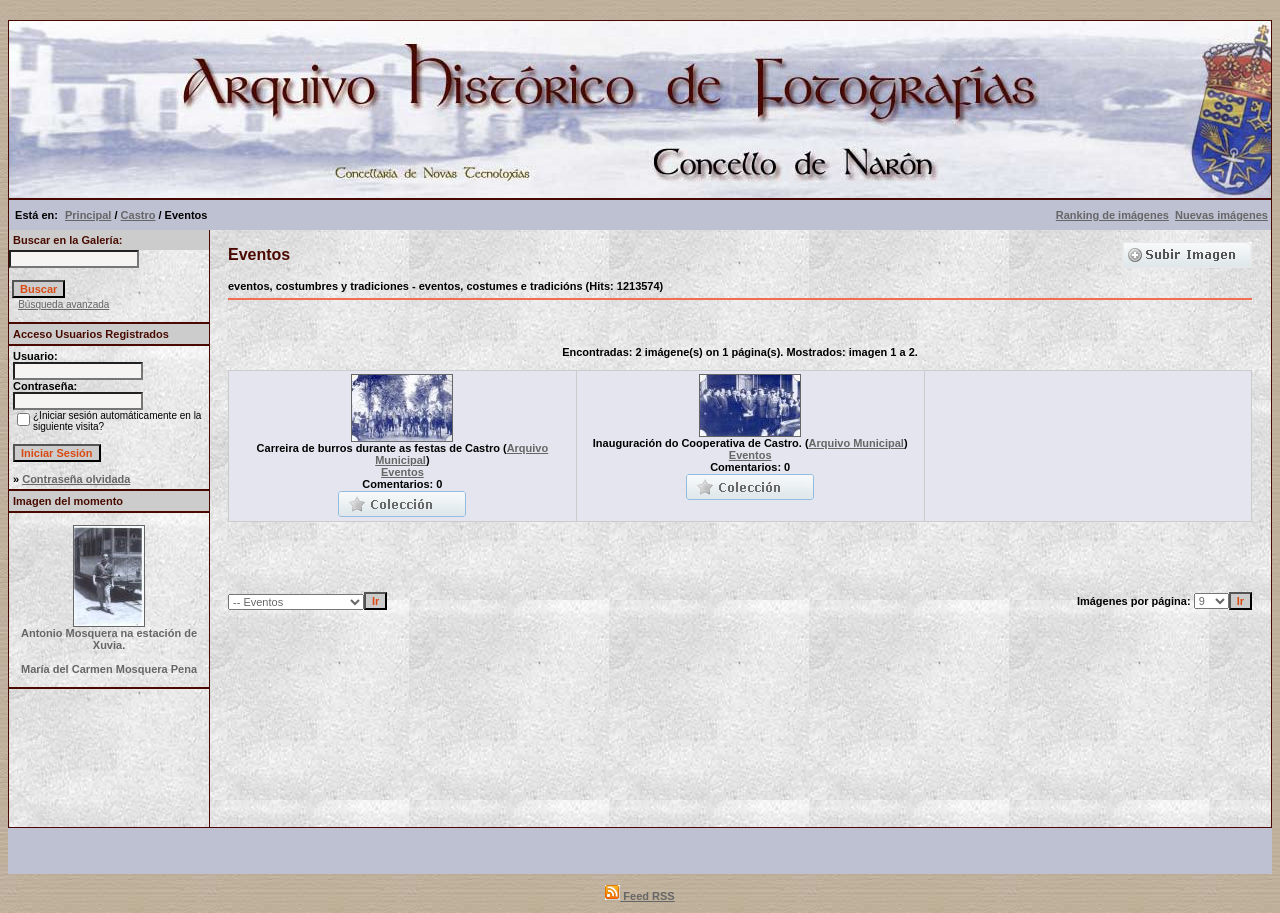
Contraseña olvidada (76, 479)
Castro (138, 215)
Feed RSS (639, 896)
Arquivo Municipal (856, 443)
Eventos (402, 472)
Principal (88, 215)
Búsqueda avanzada (63, 304)
